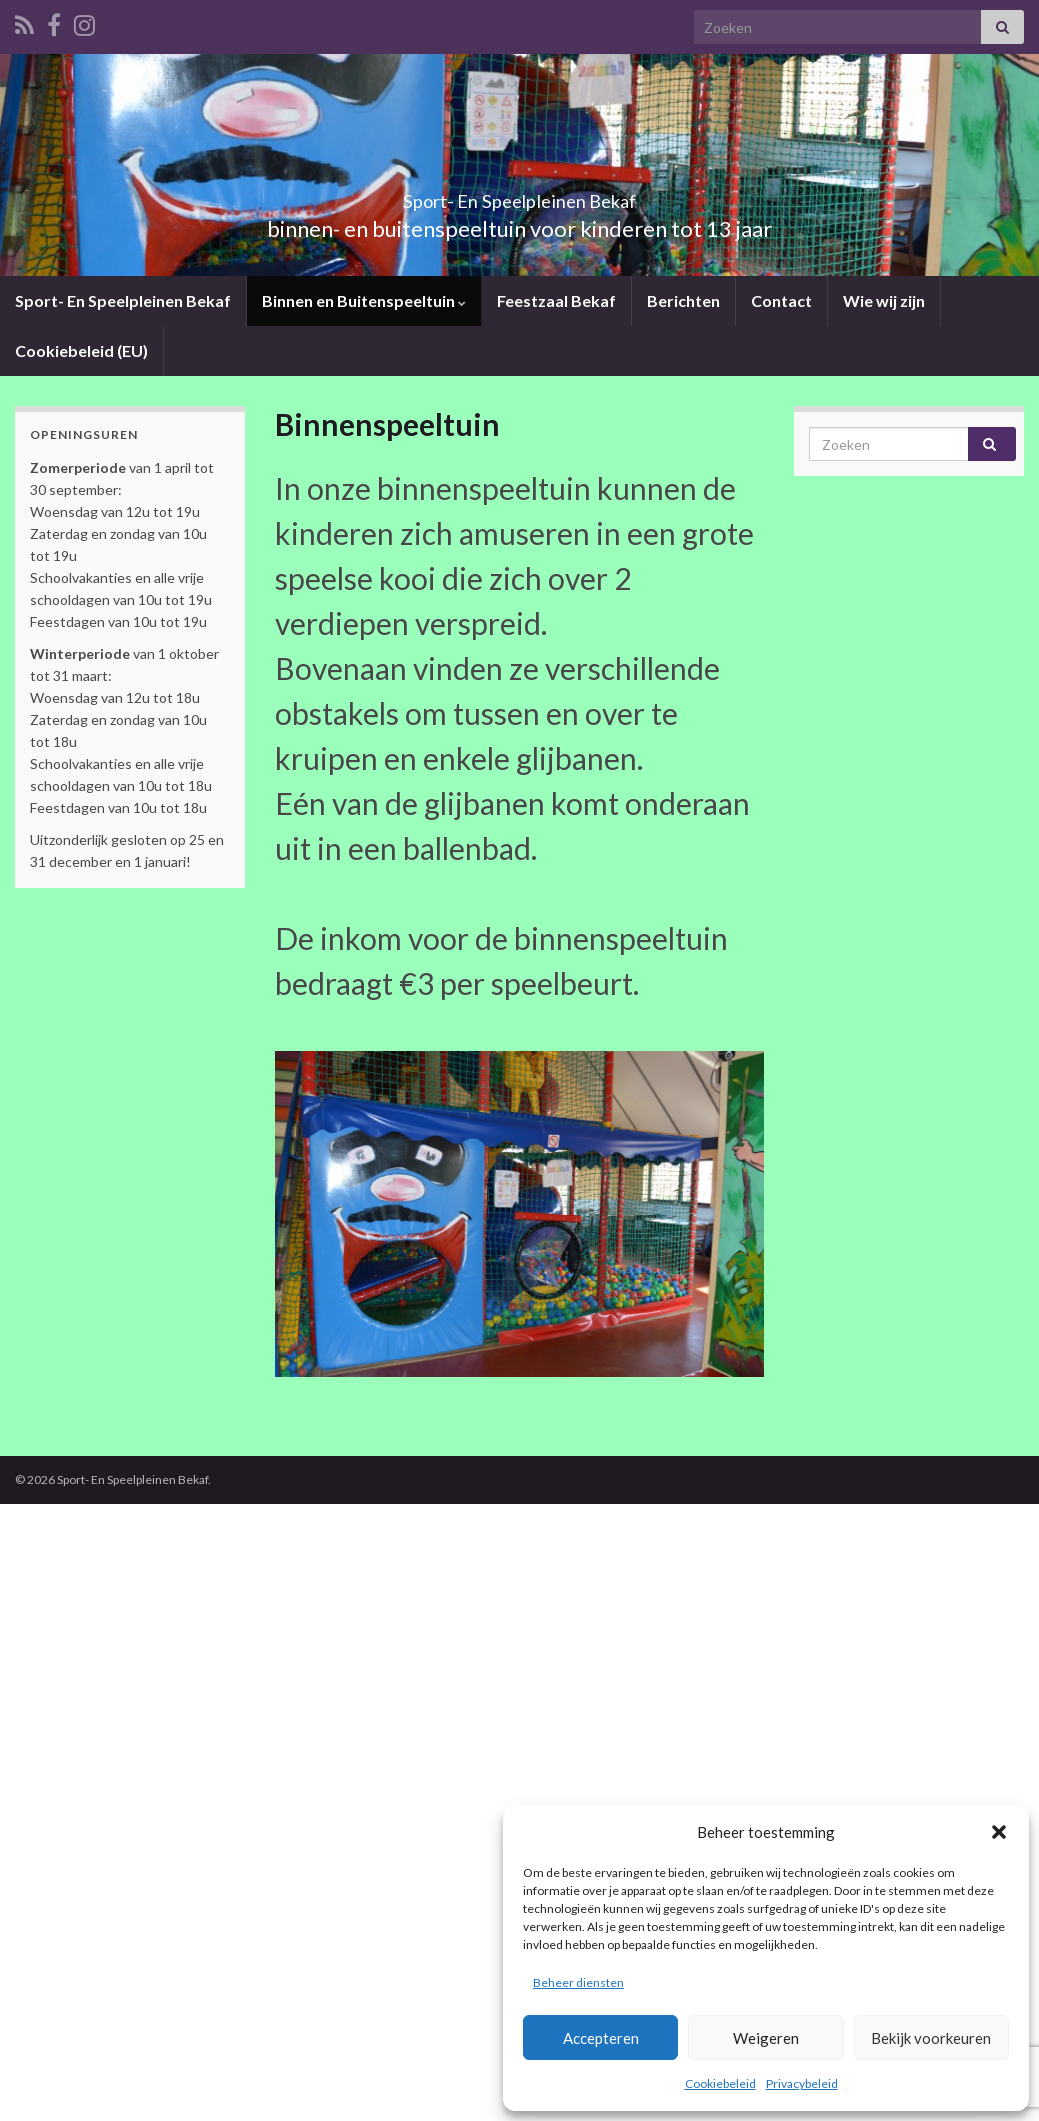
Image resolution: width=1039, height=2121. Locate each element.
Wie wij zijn (879, 300)
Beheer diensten (578, 1982)
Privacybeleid (802, 2083)
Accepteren (601, 2038)
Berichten (679, 300)
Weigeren (766, 2038)
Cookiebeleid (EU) (81, 350)
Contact (776, 300)
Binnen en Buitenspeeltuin (362, 300)
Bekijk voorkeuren (931, 2038)
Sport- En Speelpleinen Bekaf (519, 195)
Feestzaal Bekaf (553, 300)
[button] (999, 1832)
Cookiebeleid (720, 2083)
